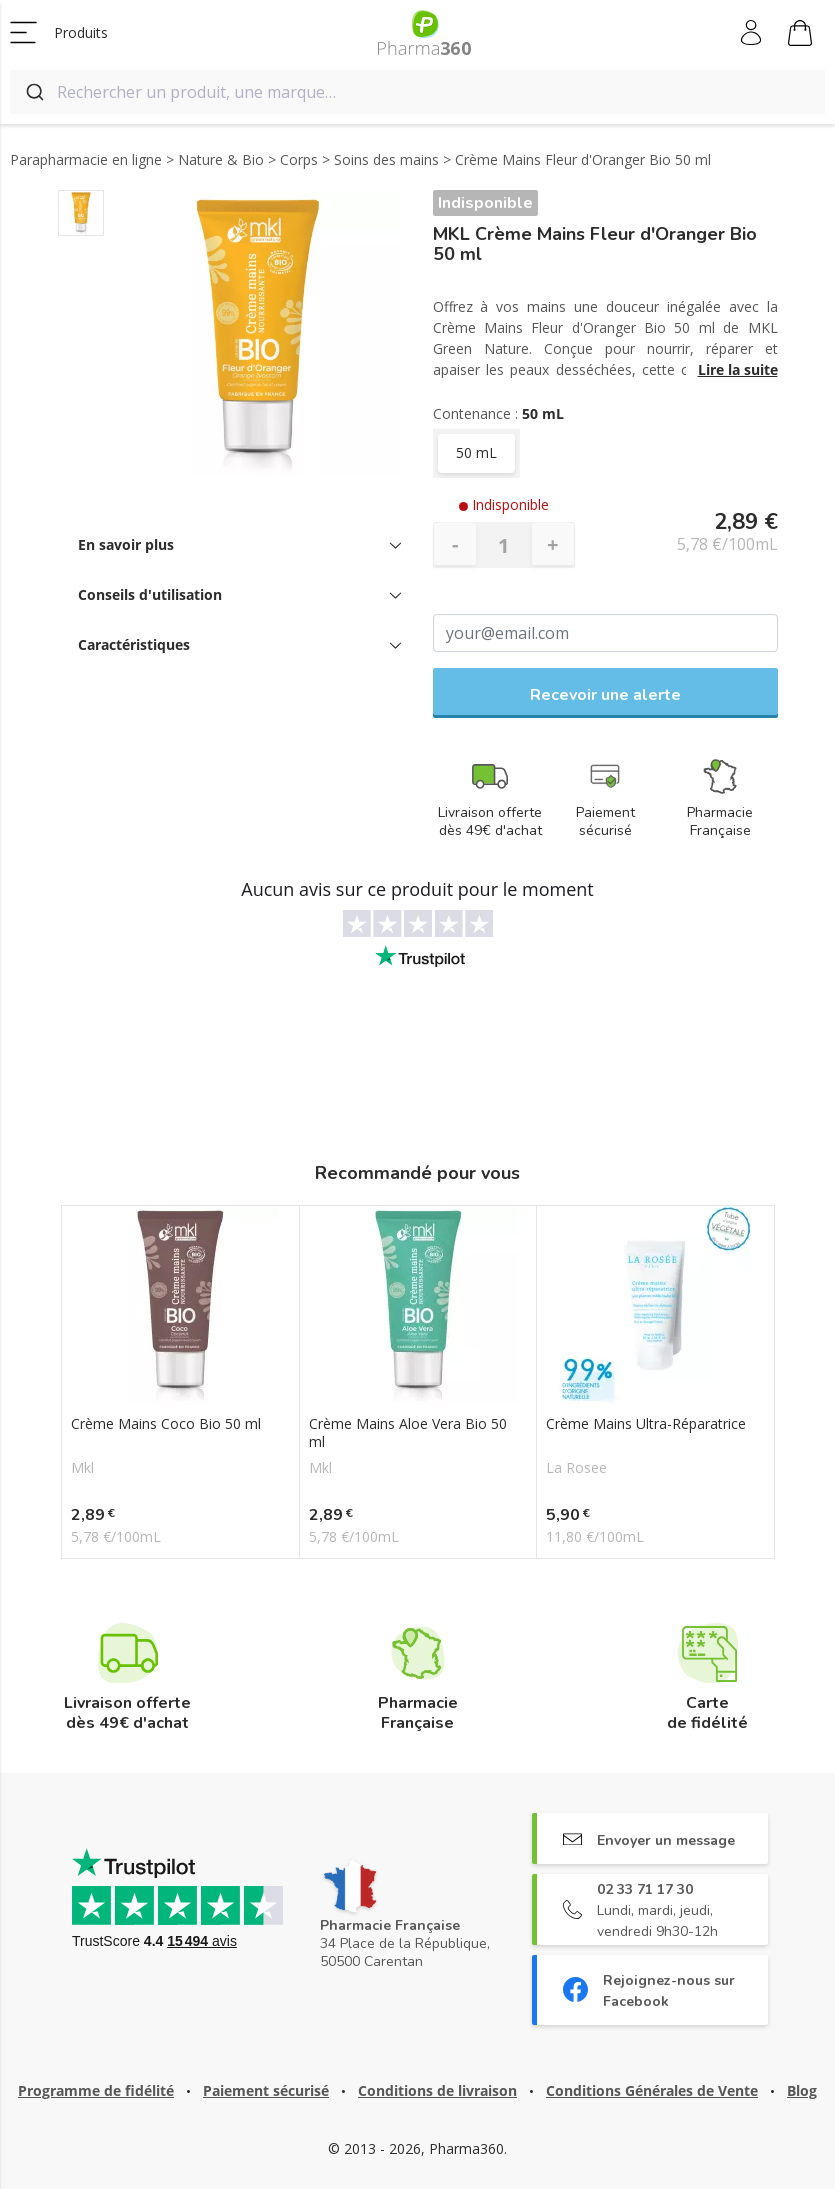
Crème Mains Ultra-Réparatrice (646, 1424)
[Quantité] (504, 545)
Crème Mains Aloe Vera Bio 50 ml (408, 1433)
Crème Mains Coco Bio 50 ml (166, 1424)
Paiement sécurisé (266, 2090)
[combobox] (417, 92)
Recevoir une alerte (605, 695)
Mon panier (800, 36)
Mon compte (752, 33)
